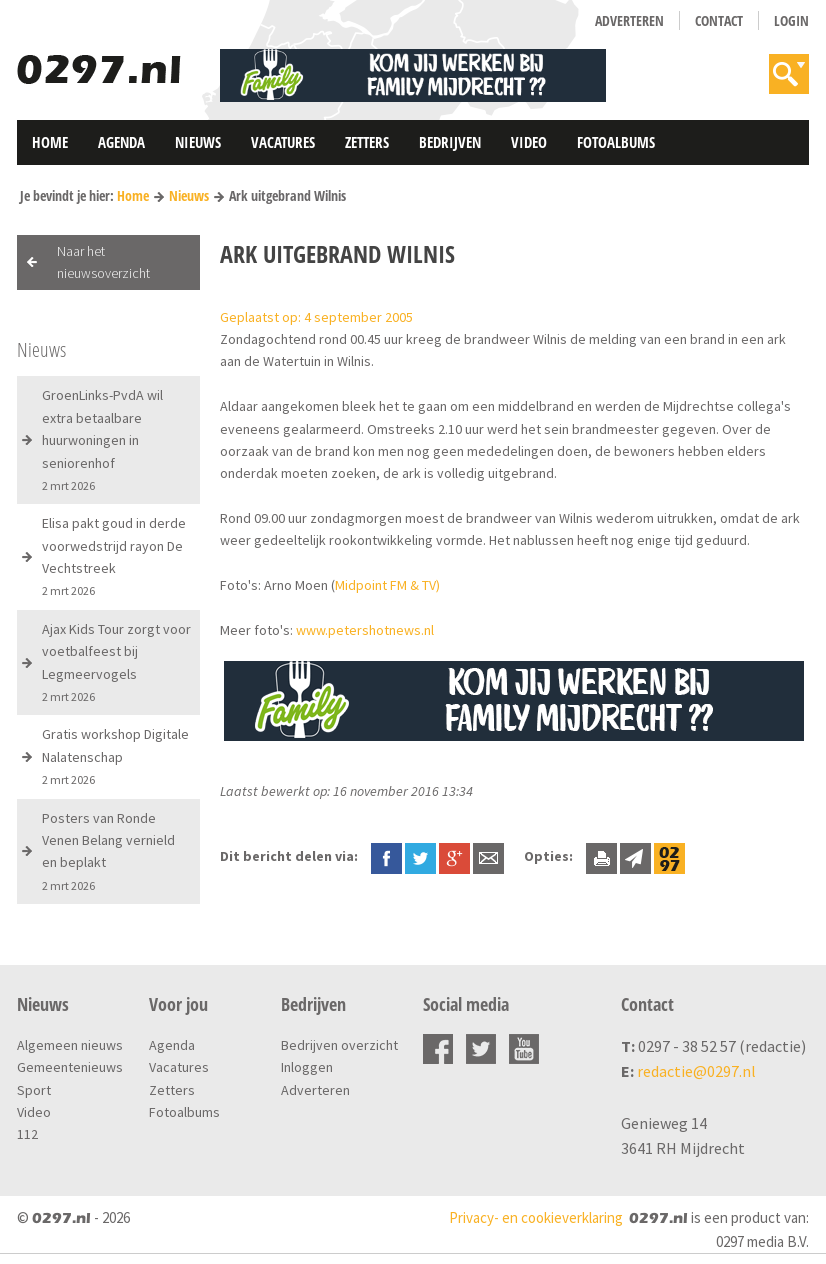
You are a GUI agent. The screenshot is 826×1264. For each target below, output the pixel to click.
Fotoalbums (616, 142)
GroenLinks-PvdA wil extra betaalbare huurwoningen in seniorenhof (102, 439)
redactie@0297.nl (696, 1071)
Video (529, 142)
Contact (719, 20)
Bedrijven (450, 142)
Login (791, 20)
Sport (34, 1090)
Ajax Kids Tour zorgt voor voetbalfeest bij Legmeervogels (116, 662)
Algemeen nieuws (70, 1045)
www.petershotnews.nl (365, 630)
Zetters (367, 142)
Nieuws (198, 142)
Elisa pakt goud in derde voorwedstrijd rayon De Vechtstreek (114, 556)
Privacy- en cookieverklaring (536, 1217)
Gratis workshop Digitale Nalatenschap (115, 756)
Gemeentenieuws (70, 1067)
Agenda (121, 142)
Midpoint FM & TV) (387, 585)
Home (50, 142)
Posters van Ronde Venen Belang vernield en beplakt (108, 851)
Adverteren (629, 20)
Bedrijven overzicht (339, 1045)
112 (27, 1134)
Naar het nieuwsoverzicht (103, 262)
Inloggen (307, 1067)
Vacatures (283, 142)
